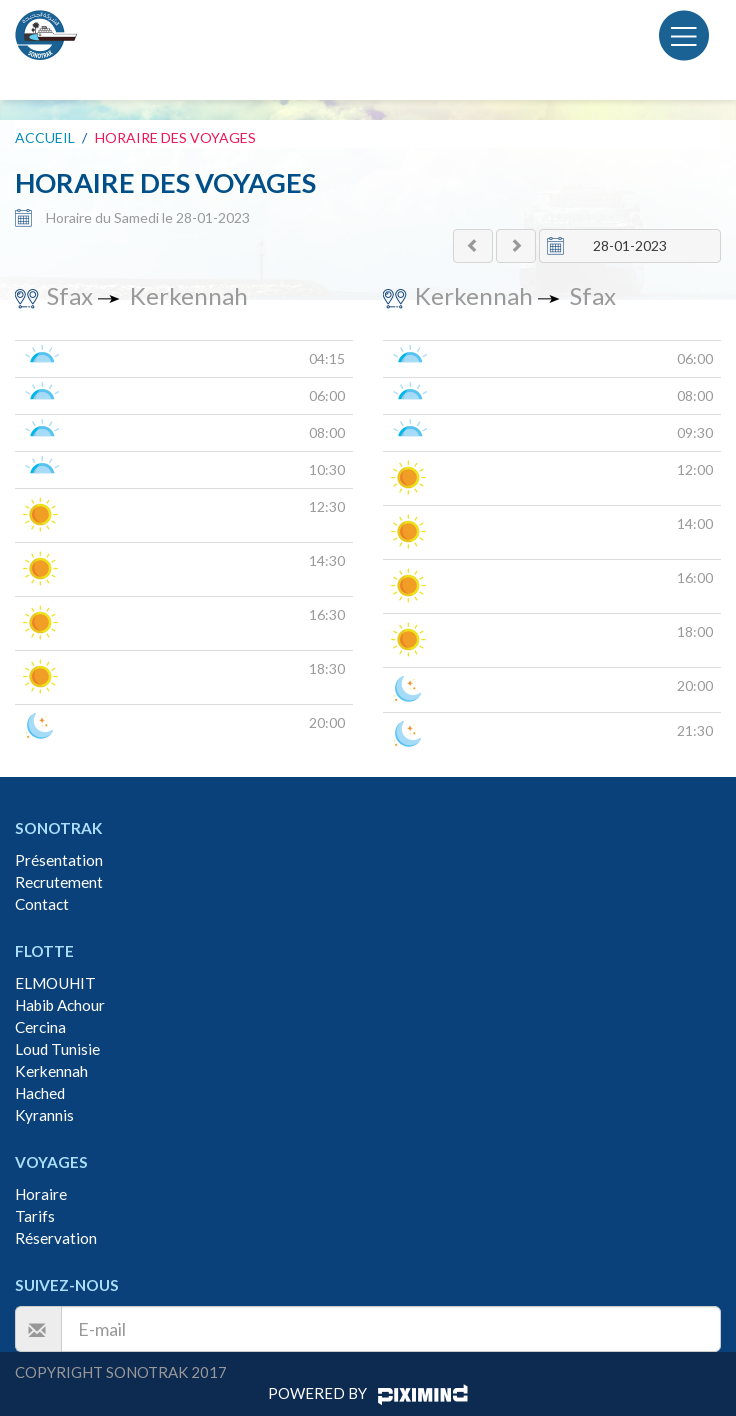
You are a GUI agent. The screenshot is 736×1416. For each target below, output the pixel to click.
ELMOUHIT (55, 983)
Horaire (41, 1194)
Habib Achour (60, 1005)
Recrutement (59, 882)
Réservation (56, 1238)
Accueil (45, 137)
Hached (40, 1093)
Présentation (59, 860)
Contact (42, 904)
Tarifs (35, 1216)
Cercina (40, 1027)
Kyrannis (44, 1115)
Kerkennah (51, 1071)
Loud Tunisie (57, 1049)
